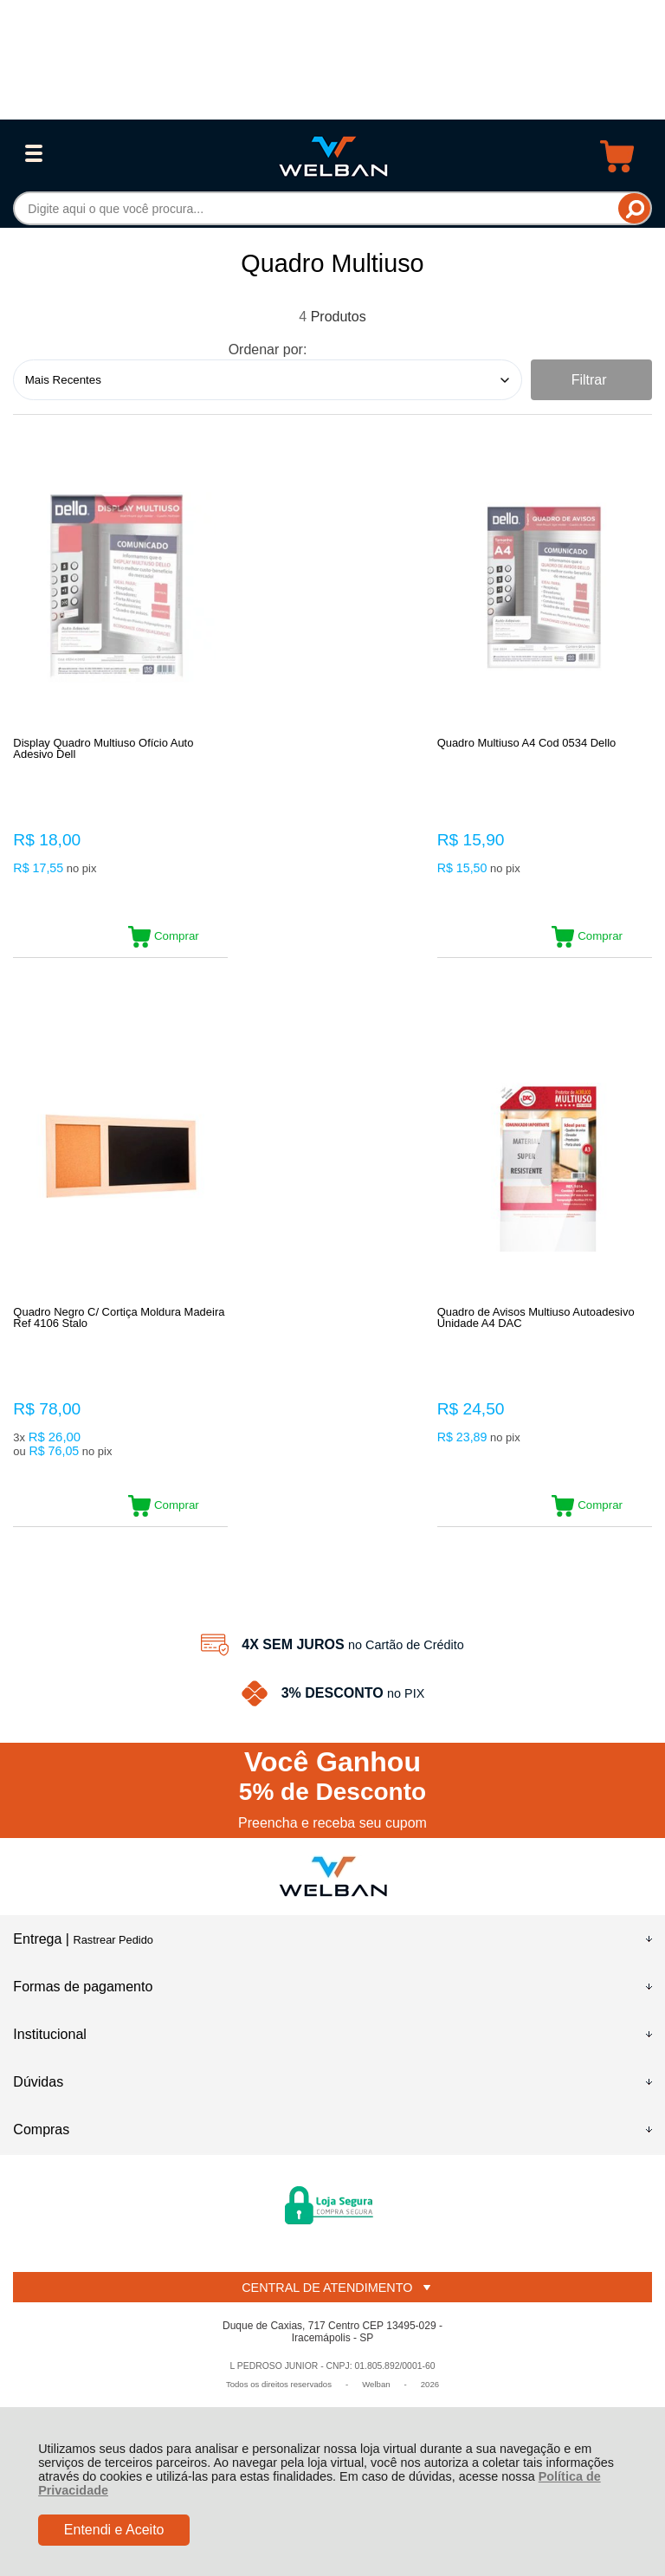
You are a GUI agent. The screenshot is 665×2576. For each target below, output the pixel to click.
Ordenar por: (268, 349)
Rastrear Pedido (112, 1945)
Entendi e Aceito (114, 2529)
